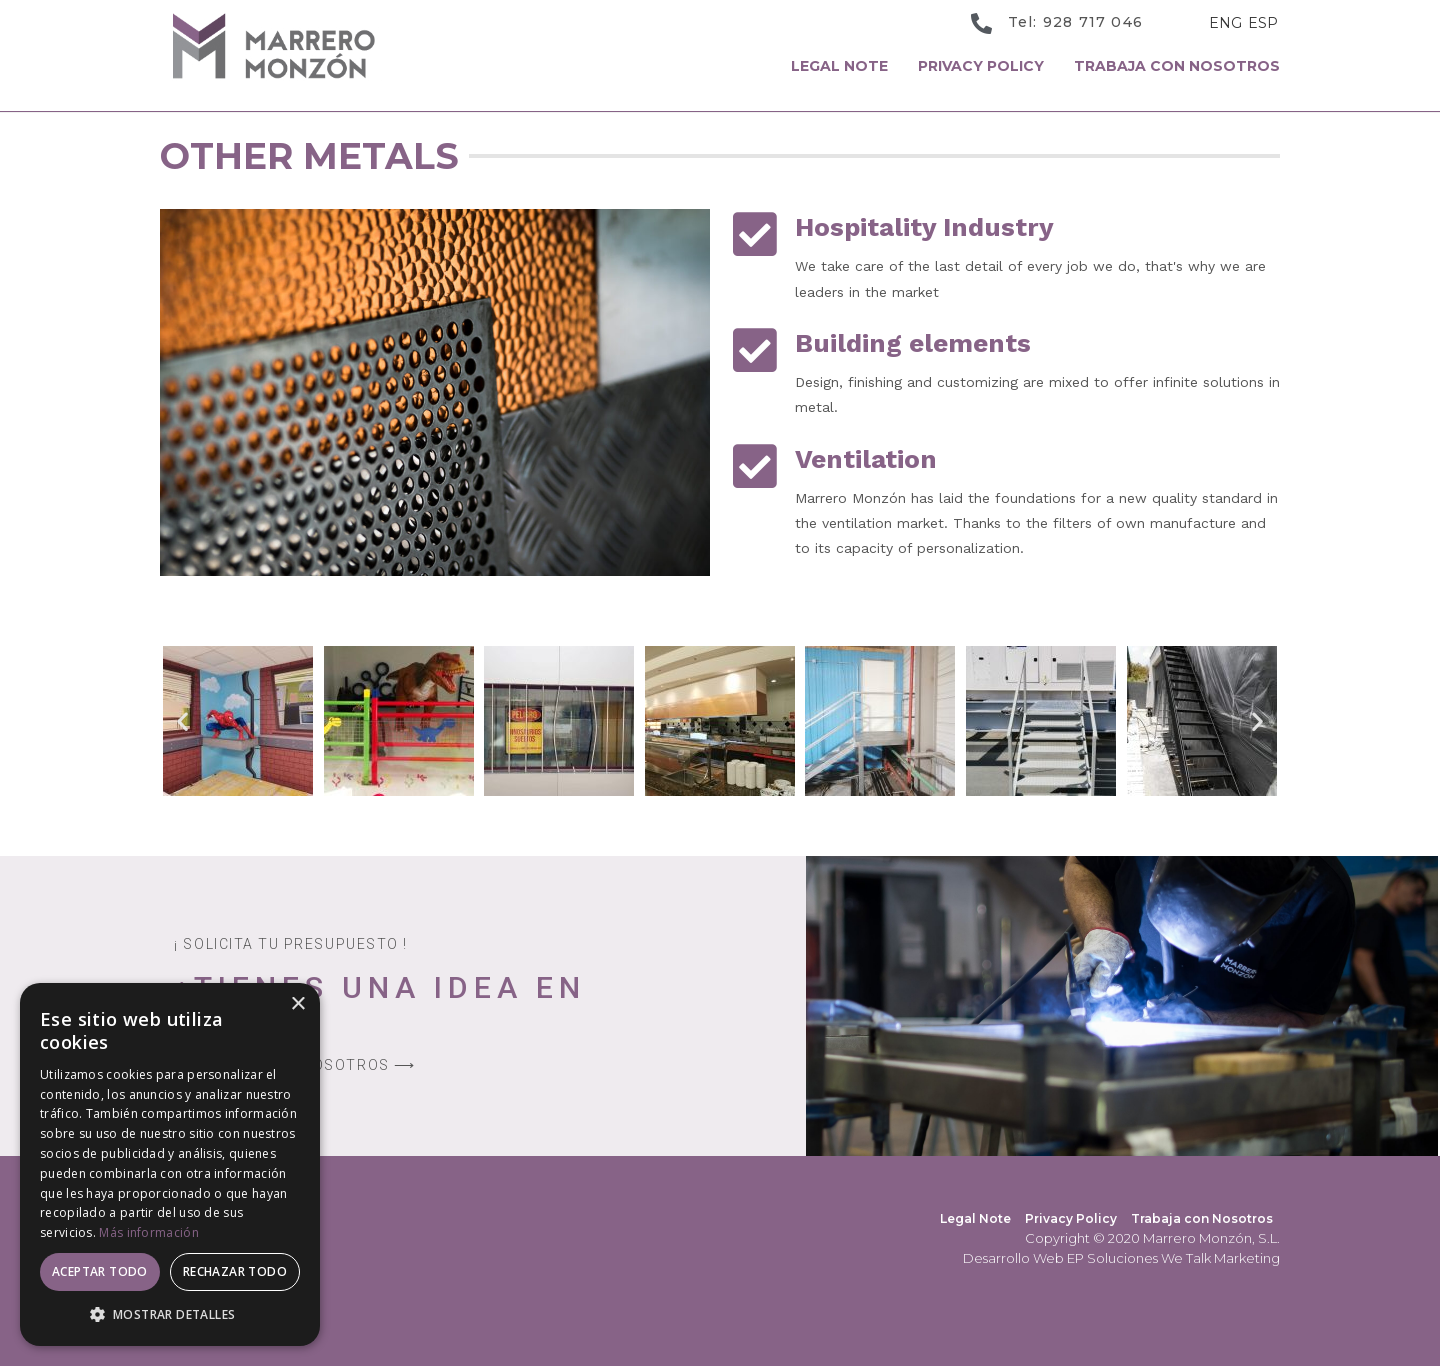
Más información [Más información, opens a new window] (149, 1232)
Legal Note (839, 66)
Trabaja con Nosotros (1177, 66)
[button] (182, 721)
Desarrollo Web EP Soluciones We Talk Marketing (1121, 1258)
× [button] (297, 1004)
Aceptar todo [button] (100, 1271)
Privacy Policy (981, 66)
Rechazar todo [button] (235, 1271)
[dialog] (170, 1164)
